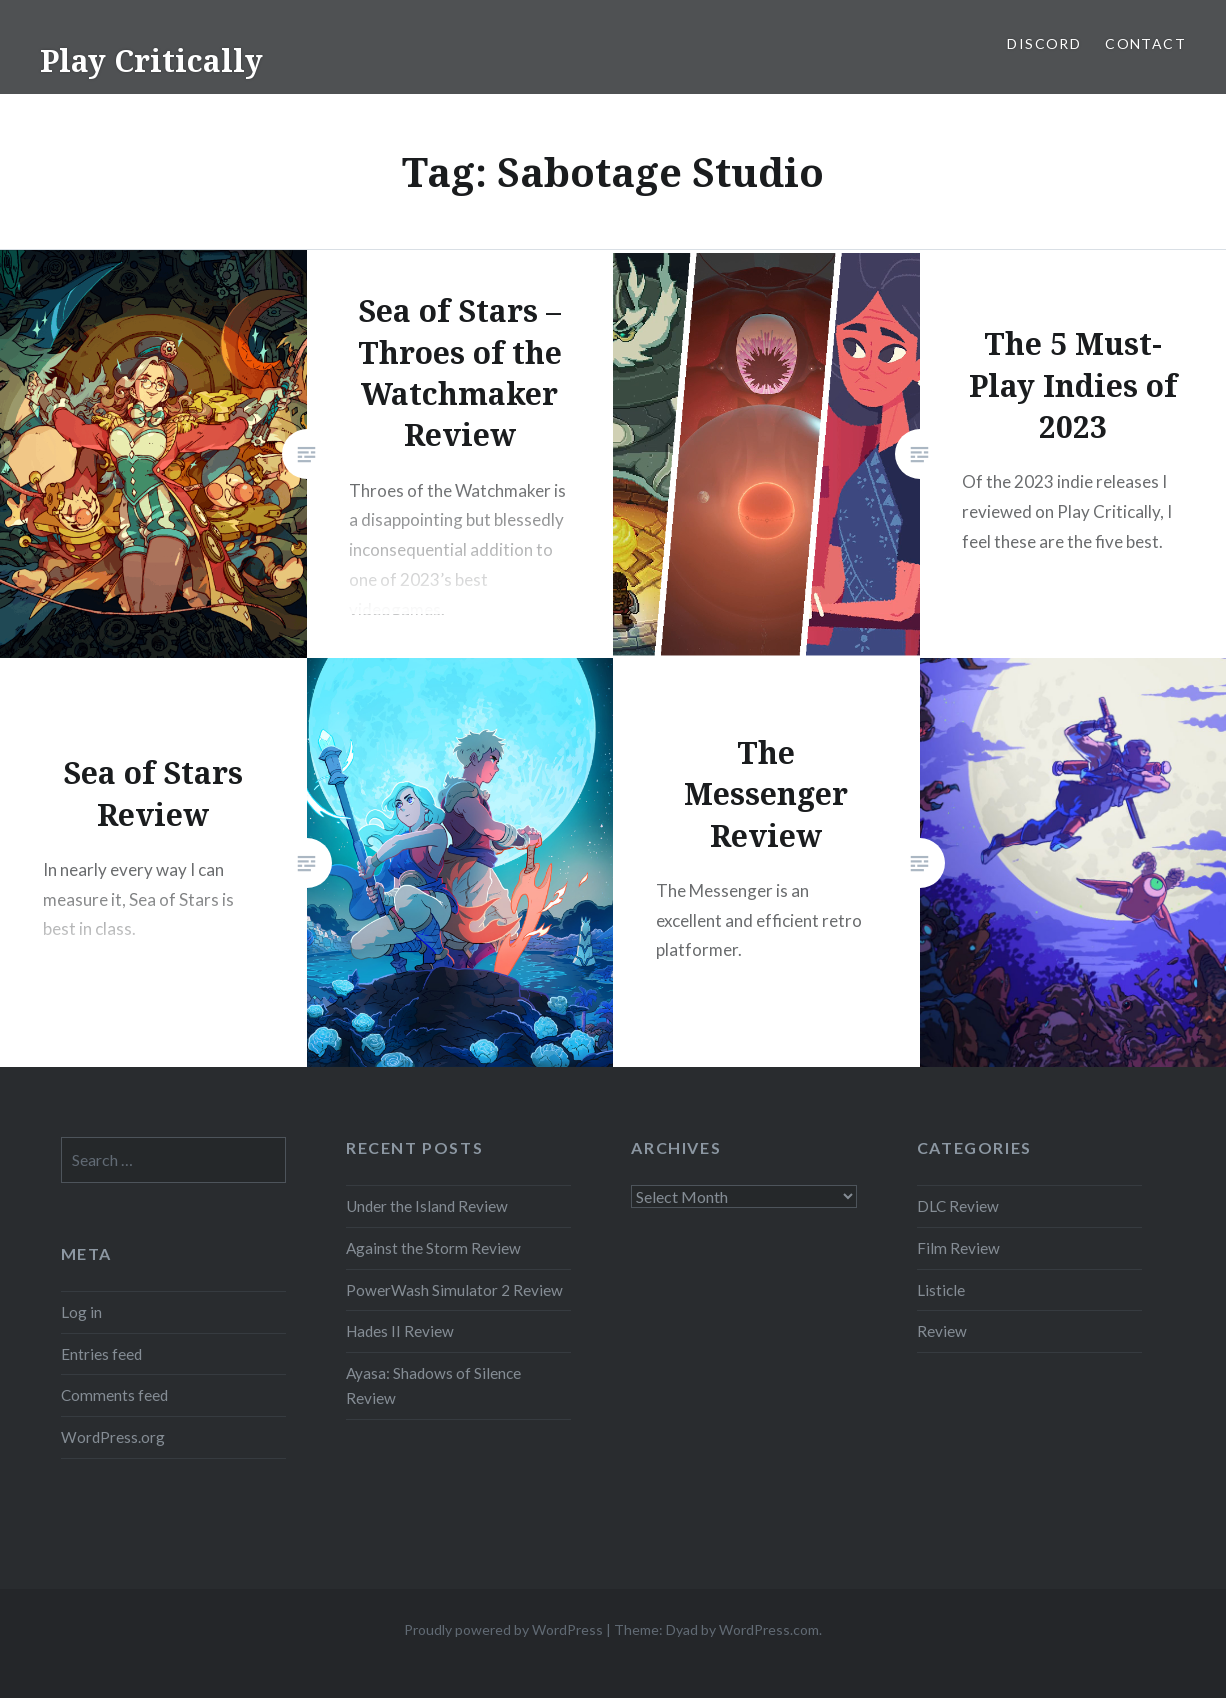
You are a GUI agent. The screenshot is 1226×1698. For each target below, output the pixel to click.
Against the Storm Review (433, 1248)
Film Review (958, 1248)
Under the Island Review (427, 1206)
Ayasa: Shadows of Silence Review (433, 1385)
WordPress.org (113, 1437)
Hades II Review (400, 1331)
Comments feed (114, 1395)
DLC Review (958, 1206)
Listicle (941, 1290)
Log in (81, 1312)
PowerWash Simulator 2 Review (454, 1290)
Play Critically (151, 60)
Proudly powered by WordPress (503, 1629)
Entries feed (101, 1354)
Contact (1145, 43)
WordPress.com (769, 1629)
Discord (1044, 43)
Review (942, 1331)
